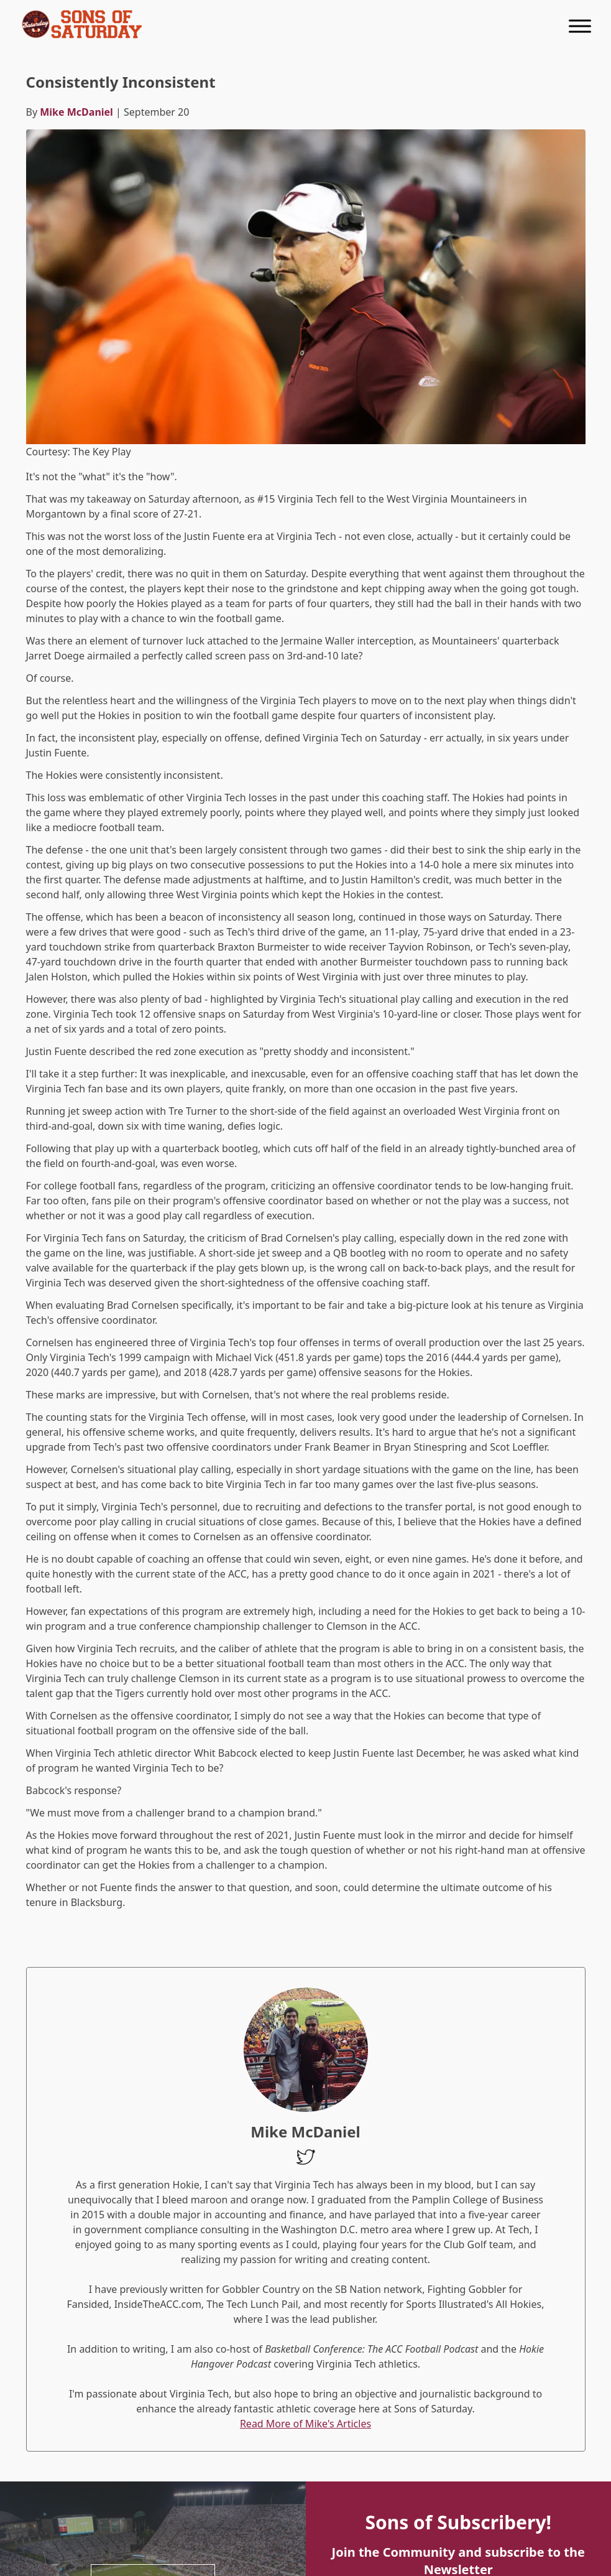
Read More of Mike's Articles (305, 2423)
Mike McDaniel (76, 112)
